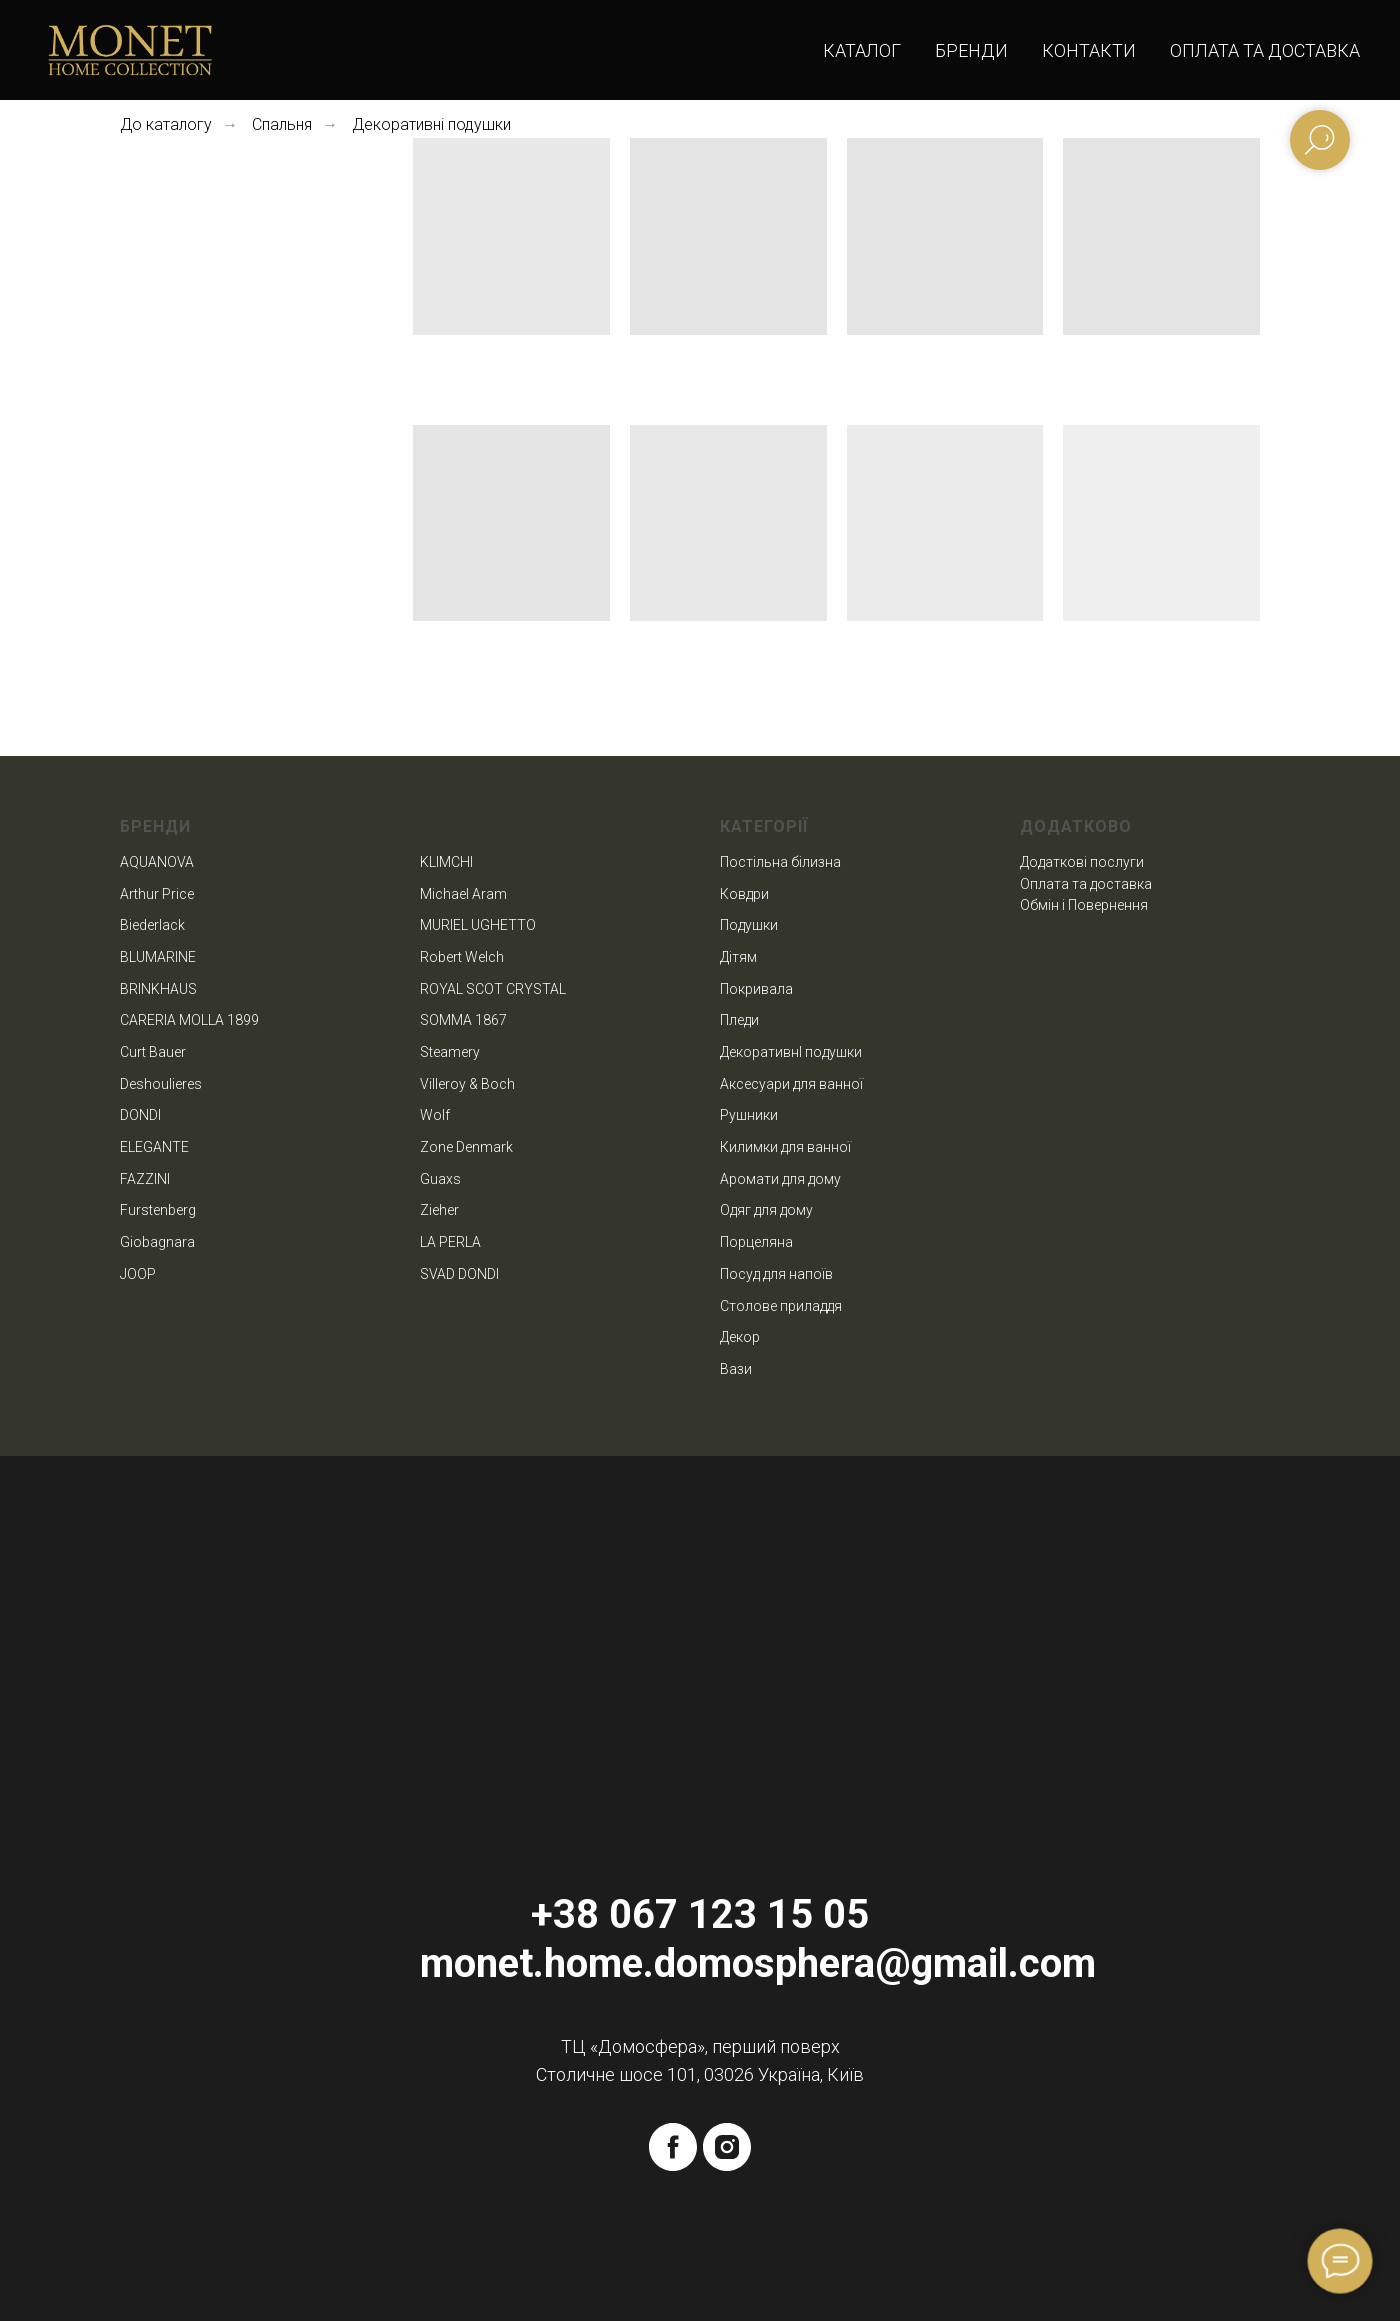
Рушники (749, 1115)
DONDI (140, 1115)
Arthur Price (157, 894)
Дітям (738, 957)
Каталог (862, 50)
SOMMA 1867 (463, 1020)
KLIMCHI (446, 862)
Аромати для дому (780, 1179)
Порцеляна (756, 1242)
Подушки (749, 925)
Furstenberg (158, 1210)
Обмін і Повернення (1084, 905)
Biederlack (152, 925)
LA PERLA (450, 1242)
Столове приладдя (781, 1306)
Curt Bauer (153, 1052)
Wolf (435, 1115)
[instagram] (727, 2147)
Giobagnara (157, 1242)
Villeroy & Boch (467, 1084)
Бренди (971, 50)
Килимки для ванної (785, 1147)
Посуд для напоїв (776, 1274)
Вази (736, 1369)
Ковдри (744, 894)
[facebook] (673, 2147)
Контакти (1089, 50)
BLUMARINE (158, 957)
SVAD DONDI (459, 1274)
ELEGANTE (154, 1147)
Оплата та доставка (1265, 50)
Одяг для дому (766, 1210)
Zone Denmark (466, 1147)
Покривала (756, 989)
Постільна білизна (780, 862)
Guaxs (440, 1179)
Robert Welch (462, 957)
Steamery (450, 1052)
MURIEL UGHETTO (478, 925)
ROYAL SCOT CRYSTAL (493, 989)
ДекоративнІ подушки (791, 1052)
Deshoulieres (161, 1084)
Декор (740, 1337)
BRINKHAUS (158, 989)
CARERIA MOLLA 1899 (189, 1020)
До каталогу (166, 124)
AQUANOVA (157, 862)
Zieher (439, 1210)
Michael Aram (463, 894)
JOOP (138, 1274)
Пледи (739, 1020)
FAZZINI (145, 1179)
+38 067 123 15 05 (700, 1914)
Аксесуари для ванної (791, 1084)
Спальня (282, 124)
